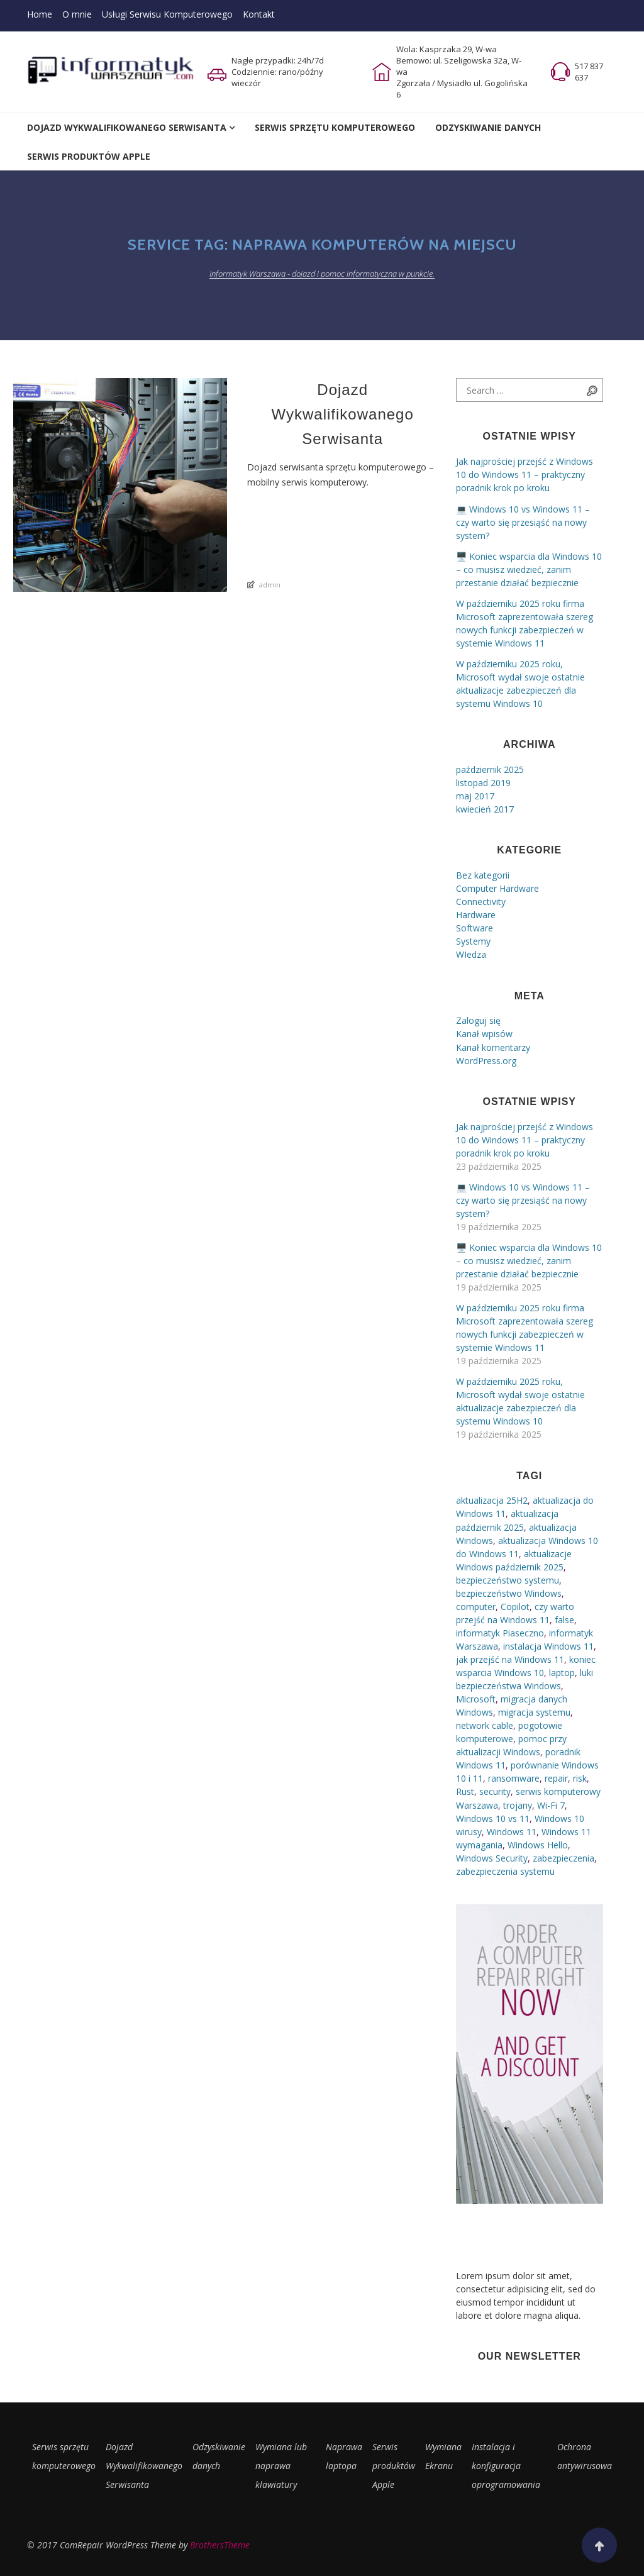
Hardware (476, 915)
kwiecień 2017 (485, 809)
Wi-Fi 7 (551, 1805)
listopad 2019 (483, 783)
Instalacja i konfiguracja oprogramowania (506, 2465)
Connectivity (481, 902)
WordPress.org (486, 1061)
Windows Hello (538, 1845)
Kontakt (259, 14)
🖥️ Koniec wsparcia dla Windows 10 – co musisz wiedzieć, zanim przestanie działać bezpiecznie (529, 569)
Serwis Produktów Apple (88, 156)
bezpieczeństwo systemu (507, 1580)
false (564, 1620)
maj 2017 (475, 796)
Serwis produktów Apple (393, 2465)
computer (476, 1607)
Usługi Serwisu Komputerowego (167, 14)
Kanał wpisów (484, 1034)
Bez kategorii (482, 875)
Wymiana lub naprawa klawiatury (281, 2465)
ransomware (514, 1778)
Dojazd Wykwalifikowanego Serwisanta (126, 127)
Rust (465, 1791)
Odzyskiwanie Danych (488, 127)
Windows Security (492, 1858)
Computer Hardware (497, 888)
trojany (517, 1805)
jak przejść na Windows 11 (510, 1659)
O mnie (77, 14)
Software (474, 928)
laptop (562, 1673)
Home (39, 14)
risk (580, 1778)
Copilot (515, 1607)
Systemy (473, 941)
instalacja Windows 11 (548, 1646)
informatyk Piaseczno (500, 1633)
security (495, 1791)
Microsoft (476, 1699)
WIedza (471, 954)
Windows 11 (511, 1832)
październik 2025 (490, 769)
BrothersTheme (220, 2545)
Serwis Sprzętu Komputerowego (335, 127)
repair (556, 1778)
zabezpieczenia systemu (505, 1871)
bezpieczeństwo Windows (509, 1593)
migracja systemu (534, 1712)
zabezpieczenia (563, 1858)
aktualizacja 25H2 (492, 1500)
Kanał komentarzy (493, 1047)
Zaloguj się (478, 1020)
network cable (484, 1725)
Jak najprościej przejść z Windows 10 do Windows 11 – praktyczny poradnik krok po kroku (524, 474)
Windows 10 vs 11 (493, 1818)
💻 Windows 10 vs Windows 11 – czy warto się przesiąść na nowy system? (523, 522)
